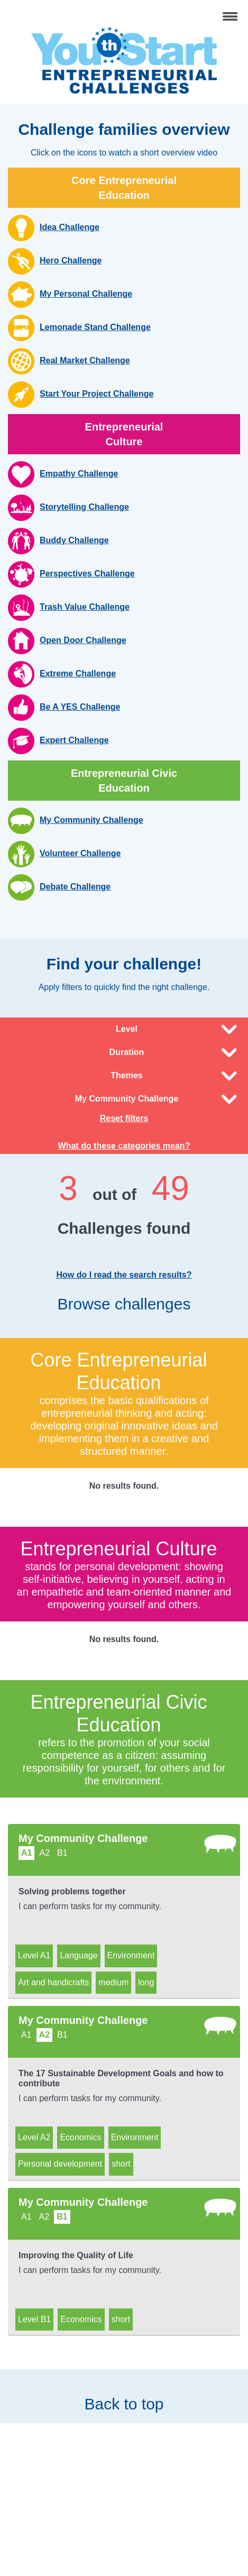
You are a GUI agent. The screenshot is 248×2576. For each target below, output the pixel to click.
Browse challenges (124, 1311)
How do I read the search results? (123, 1274)
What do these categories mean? (124, 1145)
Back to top (123, 2396)
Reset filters (124, 1118)
